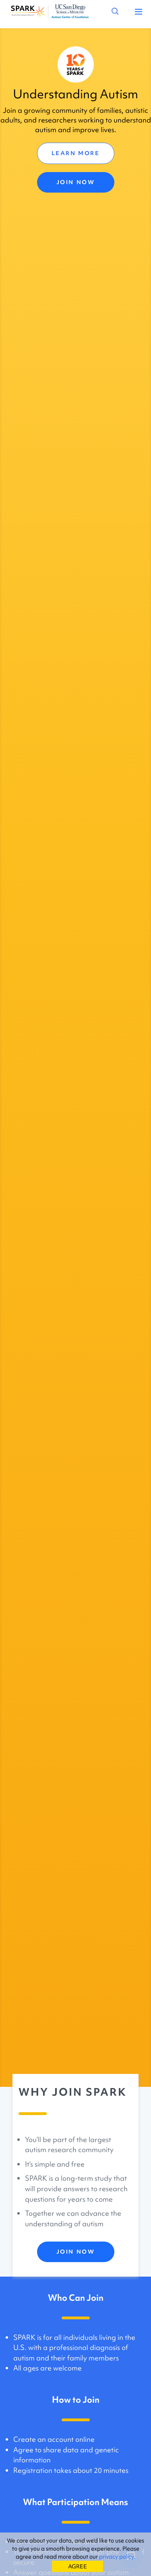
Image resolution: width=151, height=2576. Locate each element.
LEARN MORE (76, 153)
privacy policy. (117, 2556)
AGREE (77, 2566)
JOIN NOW (75, 182)
